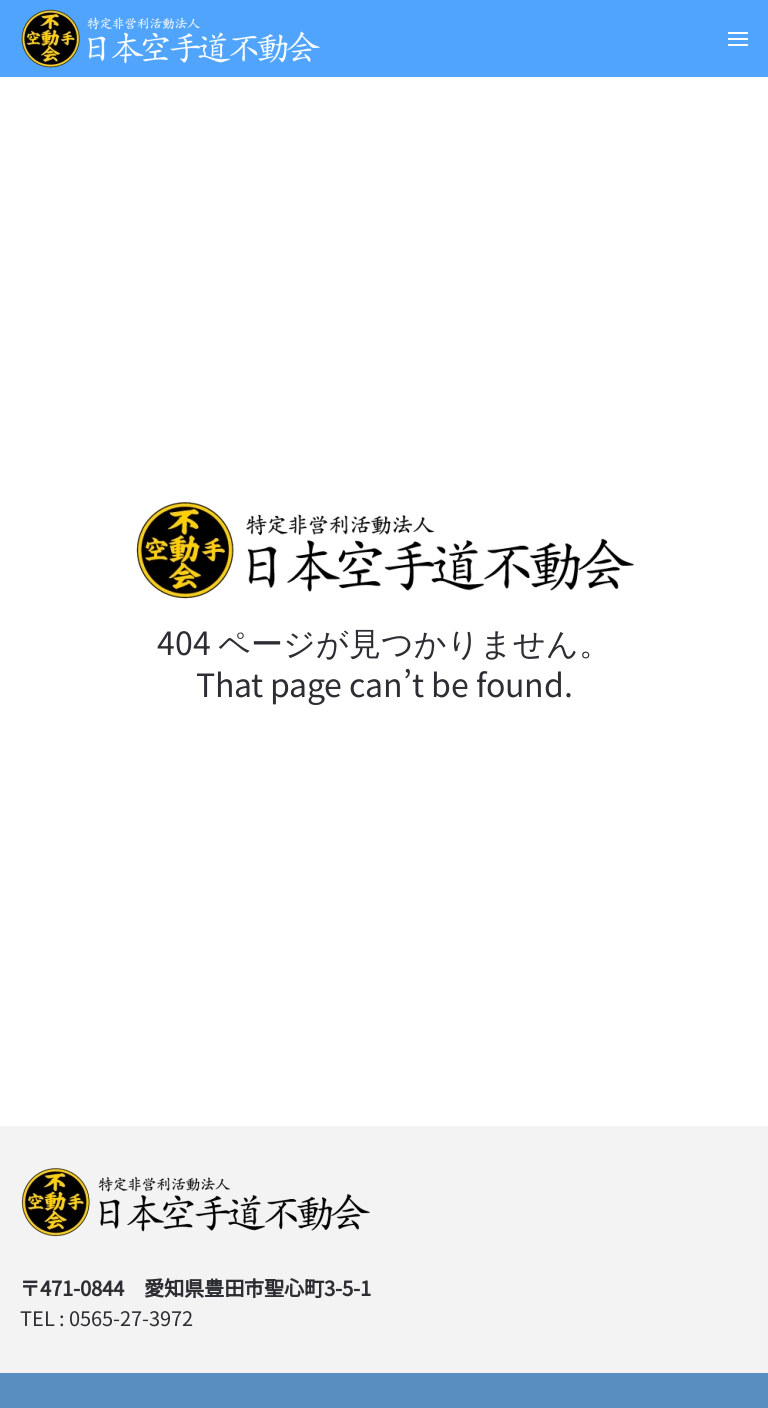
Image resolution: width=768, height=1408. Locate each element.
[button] (738, 39)
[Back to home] (170, 38)
